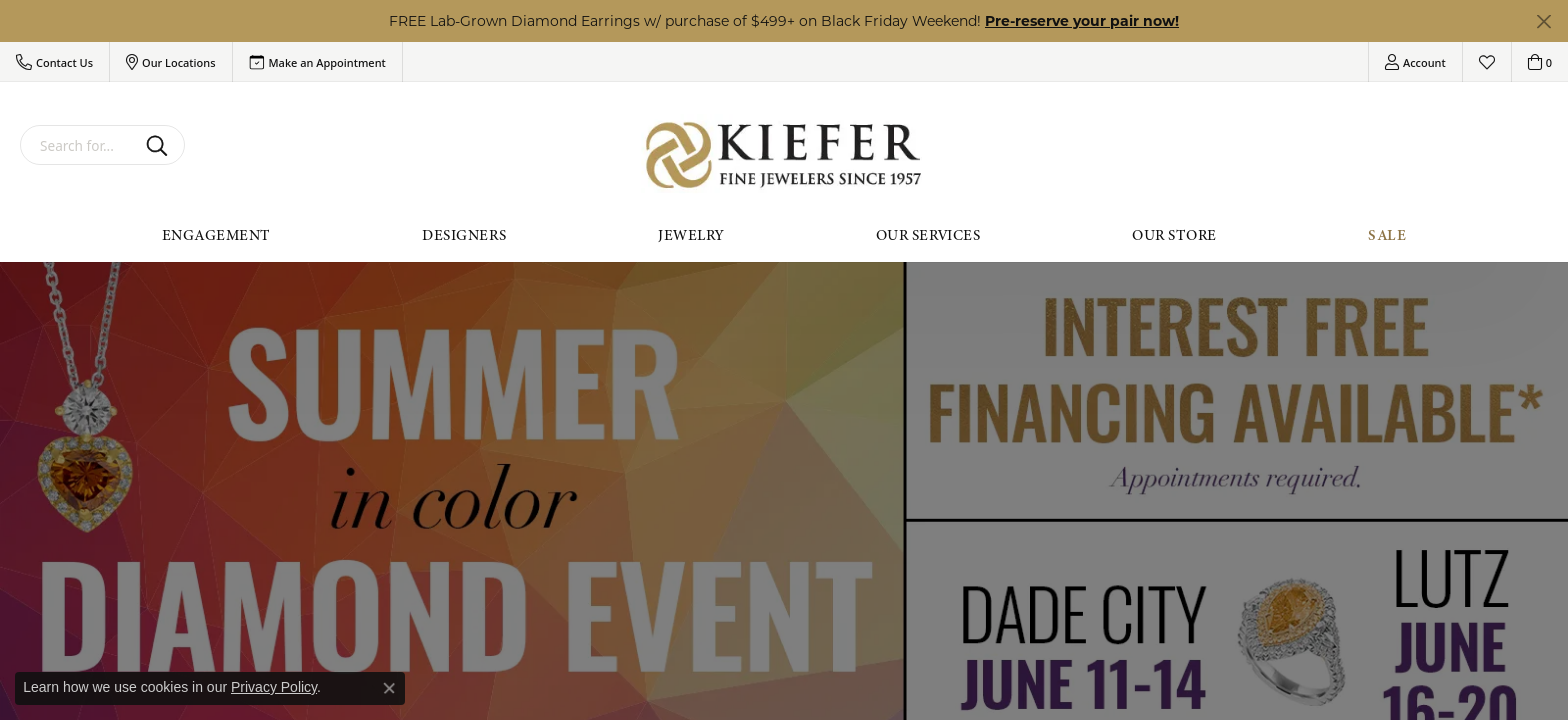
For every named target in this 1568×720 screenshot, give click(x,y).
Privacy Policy (274, 687)
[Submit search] (160, 145)
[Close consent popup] (389, 688)
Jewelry (690, 235)
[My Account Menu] (1415, 62)
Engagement (216, 235)
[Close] (1543, 21)
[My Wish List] (1487, 62)
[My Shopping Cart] (1540, 62)
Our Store (1174, 235)
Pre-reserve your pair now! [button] (1082, 21)
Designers (464, 235)
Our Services (928, 235)
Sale (1387, 235)
